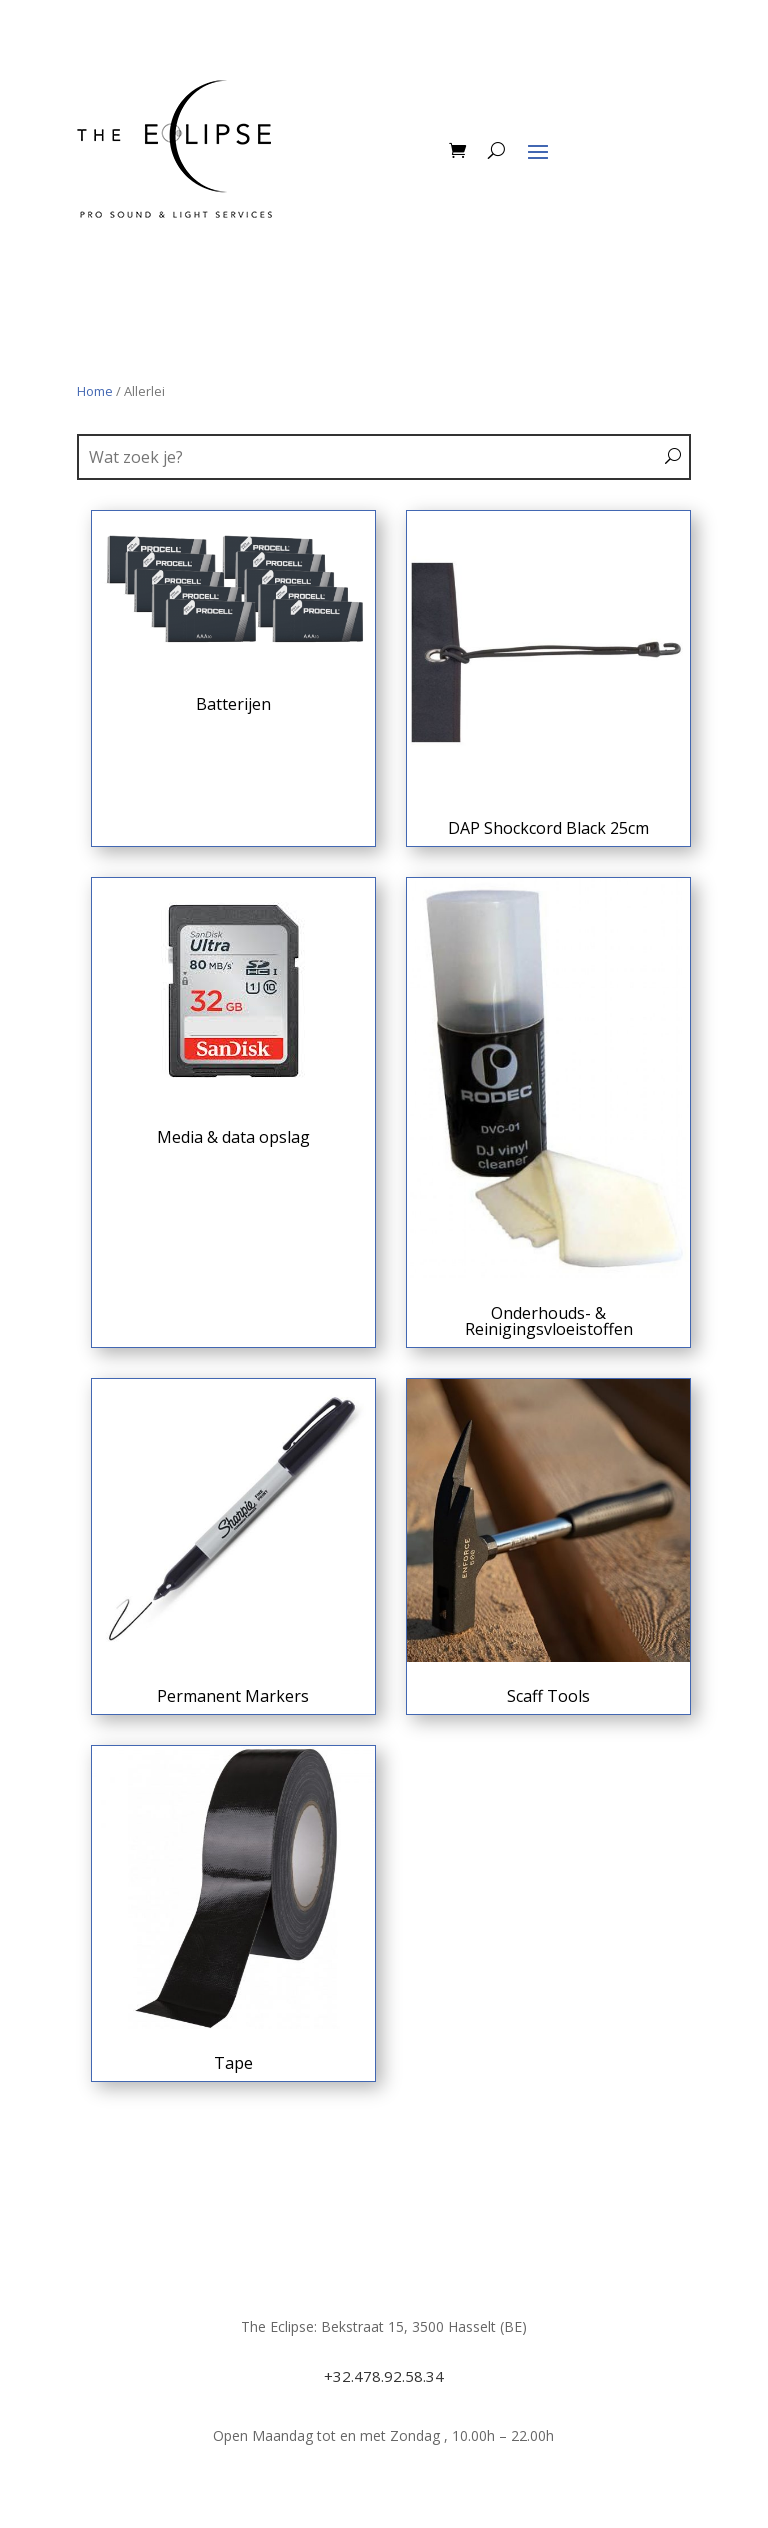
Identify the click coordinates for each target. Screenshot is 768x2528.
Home (95, 391)
